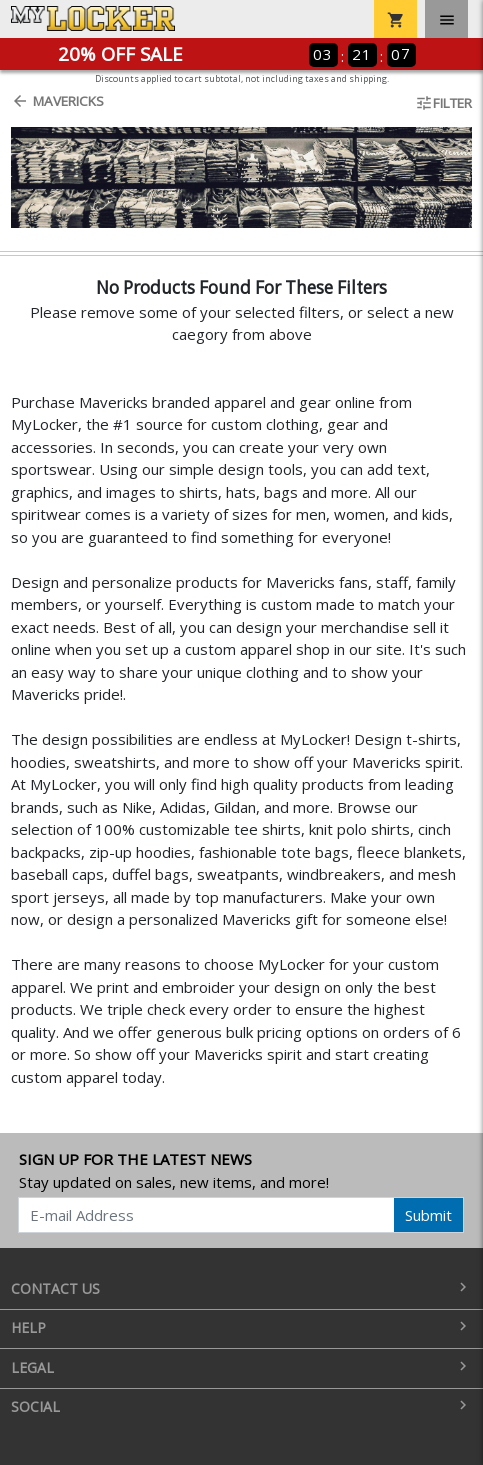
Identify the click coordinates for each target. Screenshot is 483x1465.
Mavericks (57, 101)
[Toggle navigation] (446, 19)
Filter (443, 103)
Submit (428, 1215)
